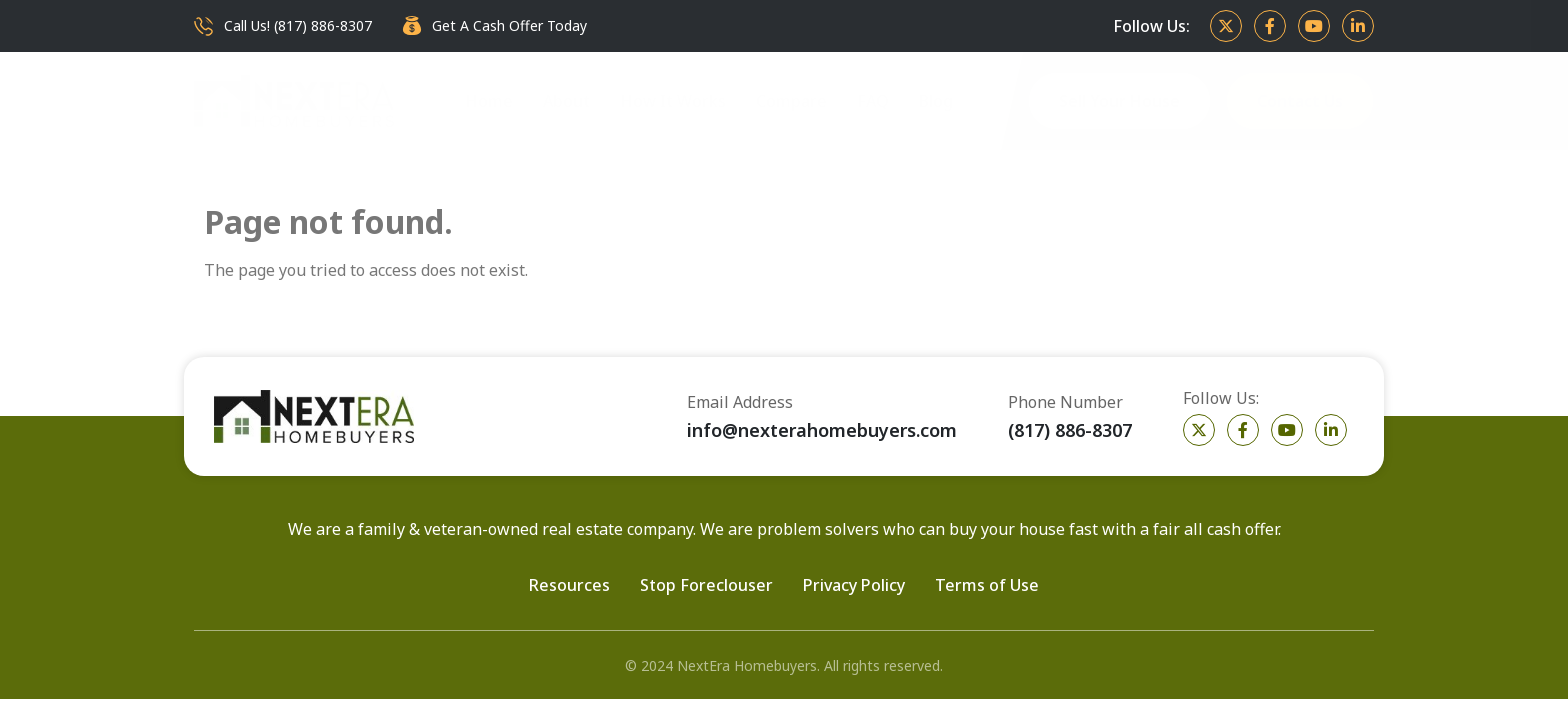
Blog (936, 101)
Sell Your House (1119, 101)
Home (489, 101)
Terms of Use (987, 585)
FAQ (873, 101)
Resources (569, 585)
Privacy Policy (854, 585)
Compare (791, 101)
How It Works (673, 101)
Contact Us (1300, 101)
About (566, 101)
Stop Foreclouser (706, 585)
